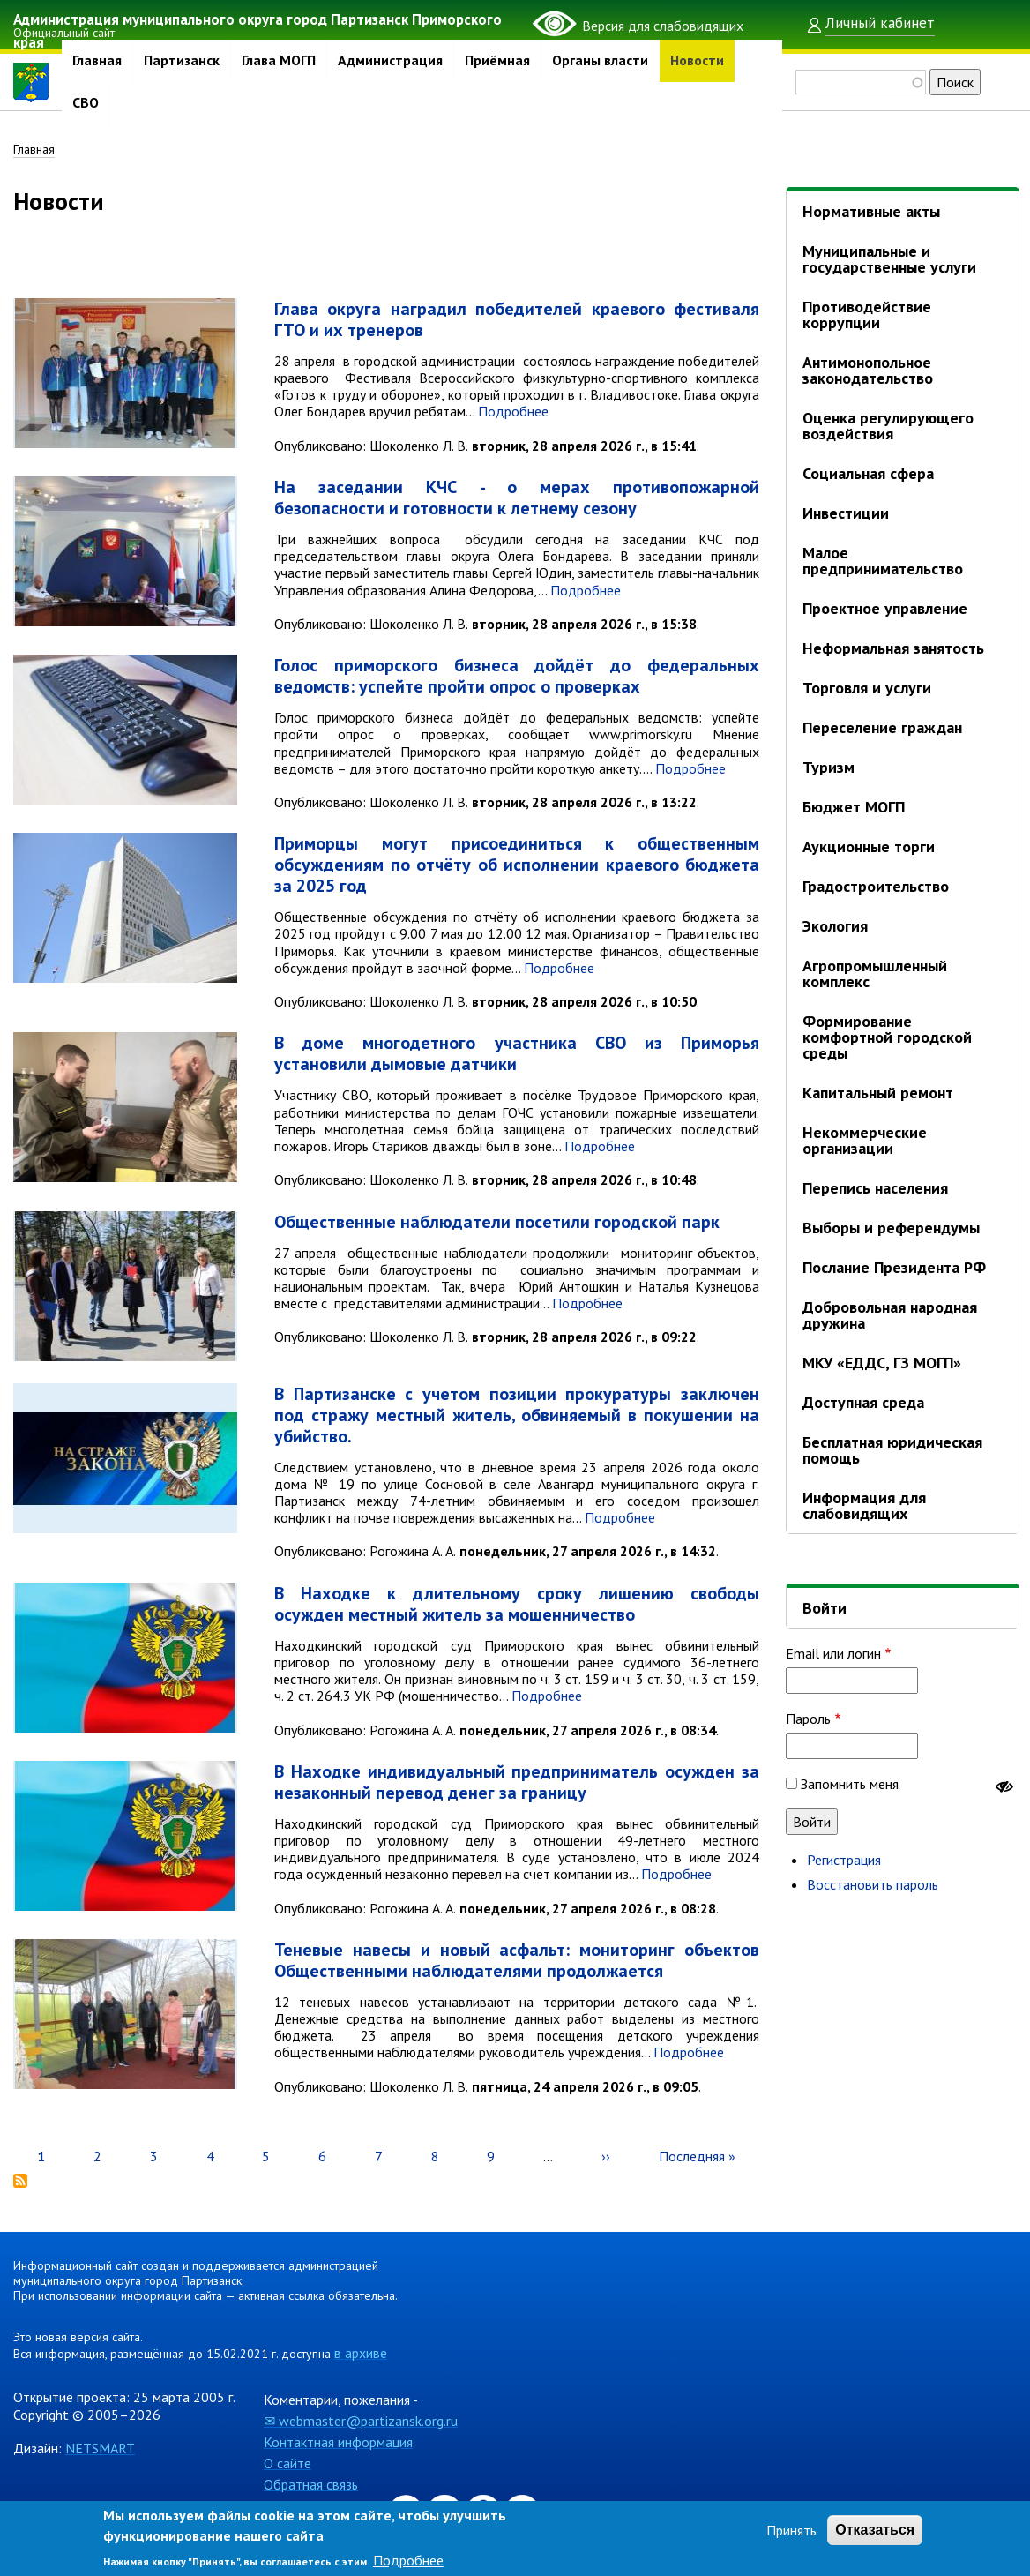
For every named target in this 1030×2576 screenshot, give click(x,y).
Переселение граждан (882, 727)
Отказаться (874, 2529)
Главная (97, 61)
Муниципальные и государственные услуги (889, 259)
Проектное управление (884, 608)
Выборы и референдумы (891, 1227)
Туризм (828, 767)
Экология (835, 926)
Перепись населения (875, 1188)
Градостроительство (875, 886)
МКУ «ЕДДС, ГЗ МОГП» (881, 1362)
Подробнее (513, 413)
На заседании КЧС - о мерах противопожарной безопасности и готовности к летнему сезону (516, 499)
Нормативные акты (871, 211)
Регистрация (844, 1859)
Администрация (390, 61)
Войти (824, 1608)
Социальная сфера (868, 473)
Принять (791, 2530)
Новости (697, 61)
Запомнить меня (850, 1784)
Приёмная (497, 61)
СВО (85, 103)
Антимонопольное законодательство (867, 370)
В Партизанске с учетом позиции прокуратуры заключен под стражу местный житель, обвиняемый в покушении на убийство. (516, 1416)
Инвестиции (845, 513)
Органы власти (600, 61)
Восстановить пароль (872, 1884)
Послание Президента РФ (894, 1267)
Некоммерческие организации (864, 1140)
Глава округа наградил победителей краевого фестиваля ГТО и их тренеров (516, 321)
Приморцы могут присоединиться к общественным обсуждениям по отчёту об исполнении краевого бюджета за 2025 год (516, 866)
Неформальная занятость (893, 648)
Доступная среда (863, 1402)
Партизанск (182, 61)
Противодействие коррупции (866, 314)
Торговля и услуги (866, 688)
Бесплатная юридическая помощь (892, 1450)
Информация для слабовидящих (864, 1505)
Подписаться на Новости (20, 2182)
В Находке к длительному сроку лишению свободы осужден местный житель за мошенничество (516, 1605)
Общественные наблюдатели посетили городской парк (497, 1222)
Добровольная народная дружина (889, 1315)
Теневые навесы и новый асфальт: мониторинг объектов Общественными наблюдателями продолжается (516, 1962)
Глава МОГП (279, 61)
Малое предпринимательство (882, 561)
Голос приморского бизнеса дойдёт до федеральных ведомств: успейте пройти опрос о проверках (516, 677)
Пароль (808, 1718)
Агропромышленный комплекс (874, 973)
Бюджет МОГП (853, 807)
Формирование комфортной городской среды (887, 1037)
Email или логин (833, 1653)
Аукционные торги (868, 846)
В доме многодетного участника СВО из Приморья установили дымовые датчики (516, 1055)
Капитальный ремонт (877, 1092)
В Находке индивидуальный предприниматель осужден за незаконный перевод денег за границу (516, 1783)
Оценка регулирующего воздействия (888, 426)
